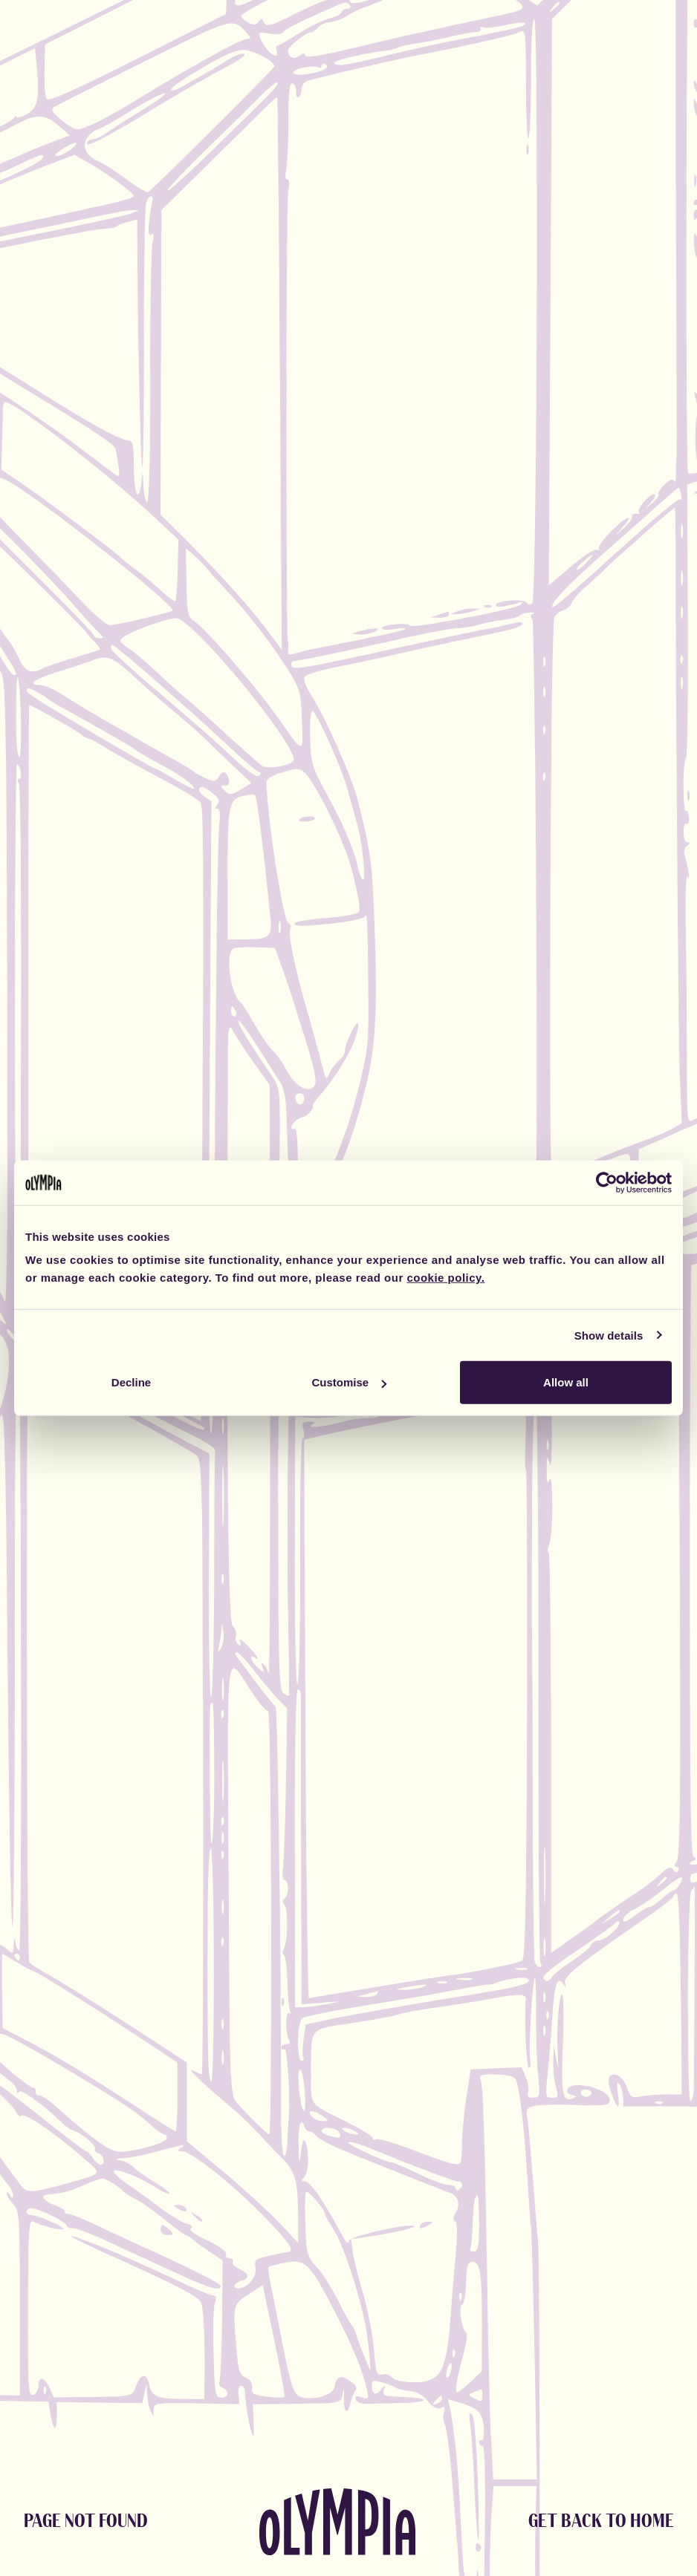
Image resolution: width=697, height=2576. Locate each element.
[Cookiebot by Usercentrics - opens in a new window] (607, 1182)
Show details (608, 1334)
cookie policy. (445, 1277)
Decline (131, 1382)
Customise (348, 1382)
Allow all (566, 1382)
